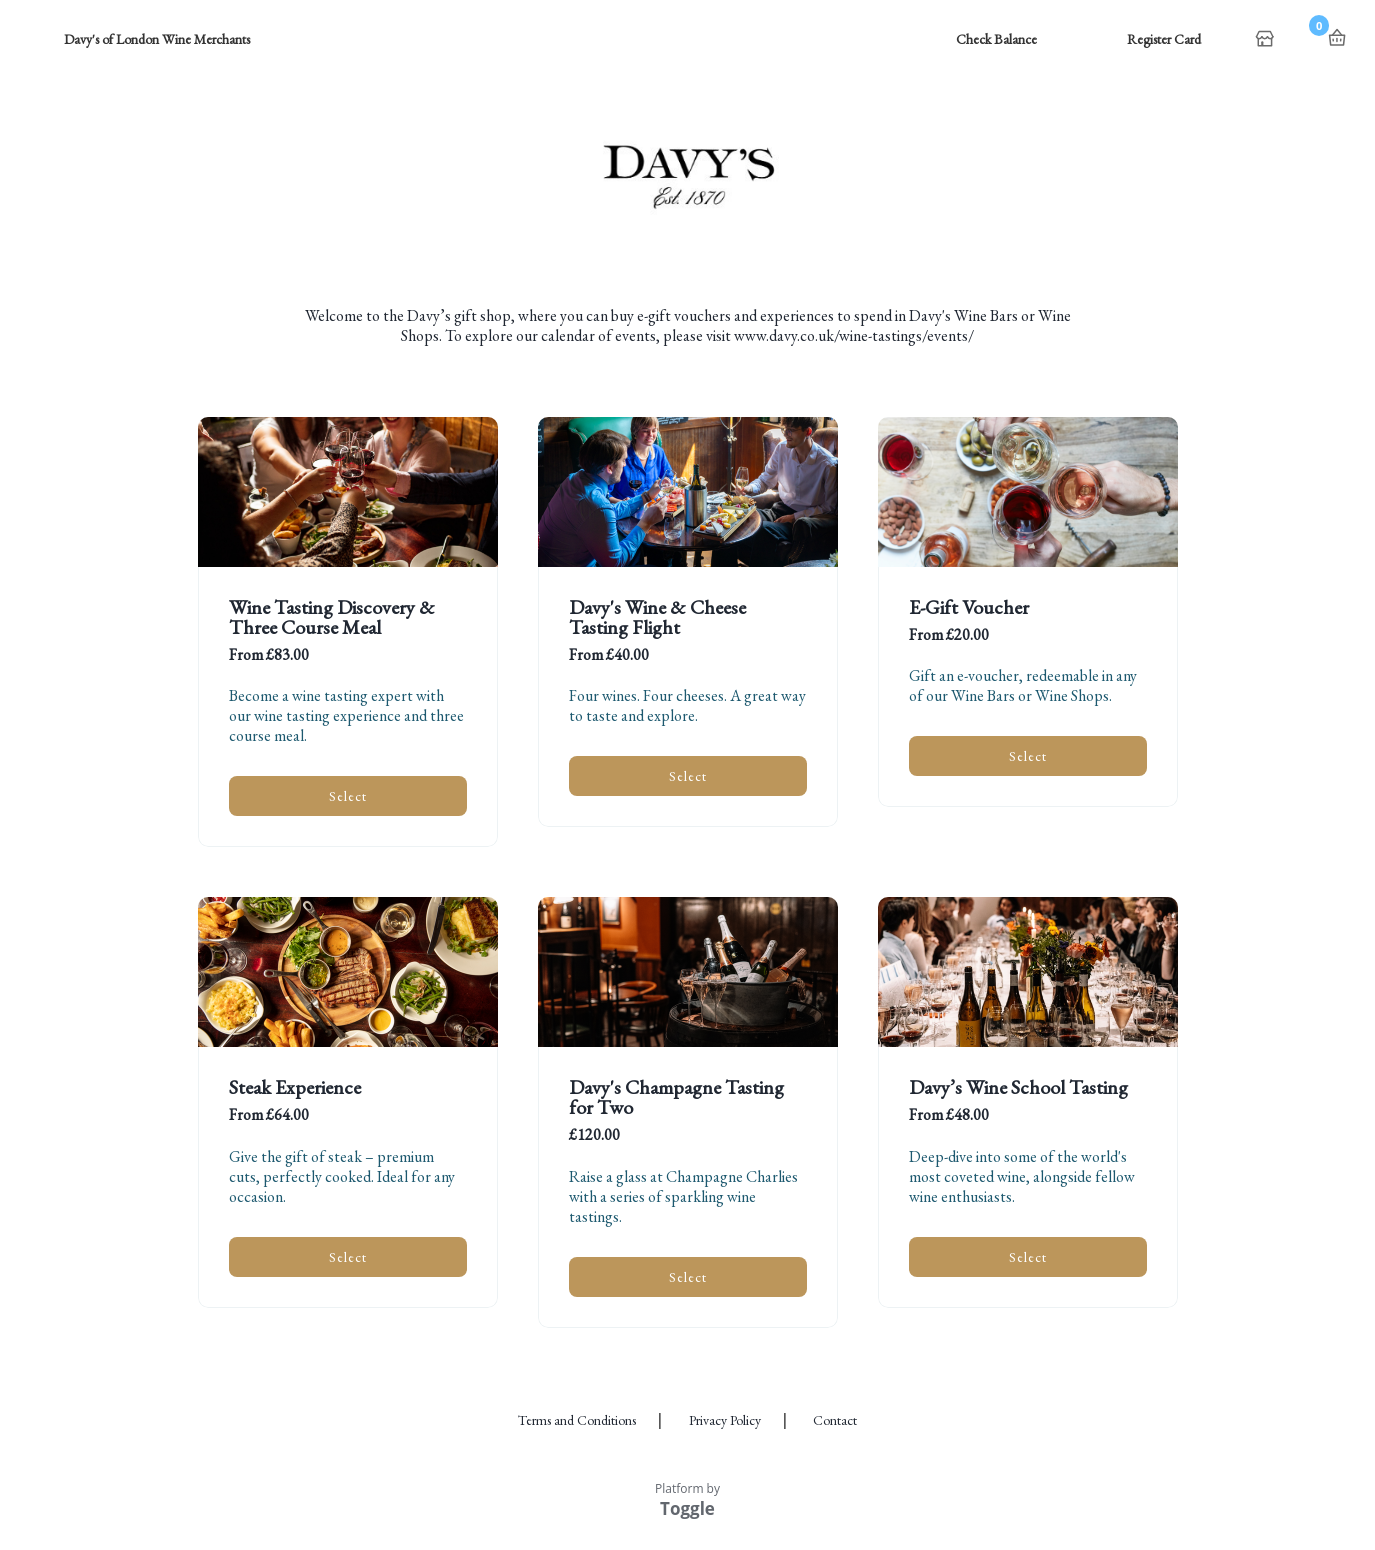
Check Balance (996, 39)
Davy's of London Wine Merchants (157, 39)
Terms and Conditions (577, 1420)
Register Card (1164, 39)
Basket (1337, 38)
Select (348, 796)
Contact (835, 1420)
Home (1267, 40)
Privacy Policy (725, 1420)
